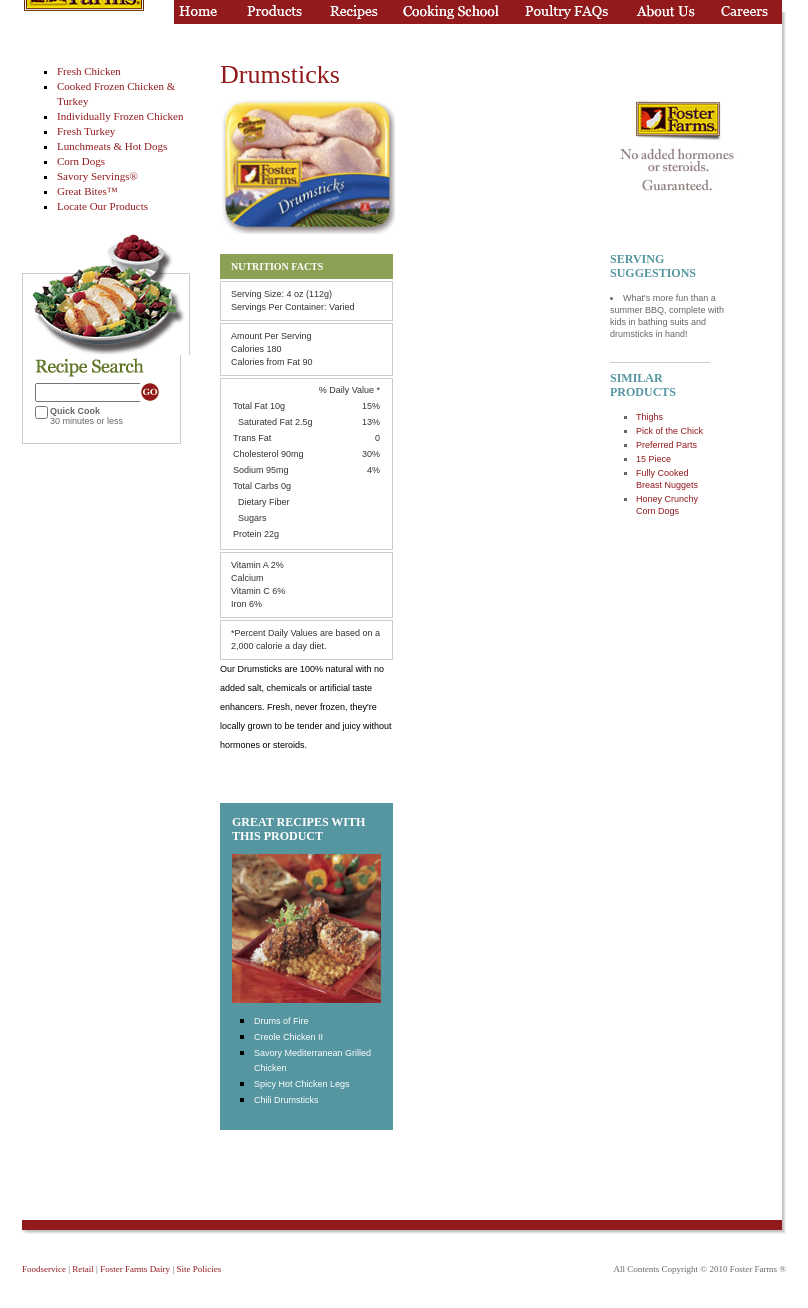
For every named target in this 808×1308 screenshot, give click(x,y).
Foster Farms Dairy (135, 1269)
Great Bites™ (87, 191)
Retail (83, 1269)
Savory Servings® (97, 176)
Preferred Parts (666, 445)
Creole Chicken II (288, 1037)
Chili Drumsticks (286, 1100)
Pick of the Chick (669, 431)
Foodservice (44, 1269)
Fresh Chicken (89, 71)
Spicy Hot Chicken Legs (302, 1084)
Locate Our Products (102, 206)
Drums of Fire (281, 1021)
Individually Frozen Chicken (120, 116)
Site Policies (198, 1269)
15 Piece (653, 459)
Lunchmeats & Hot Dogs (112, 146)
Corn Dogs (81, 161)
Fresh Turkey (86, 131)
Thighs (649, 417)
